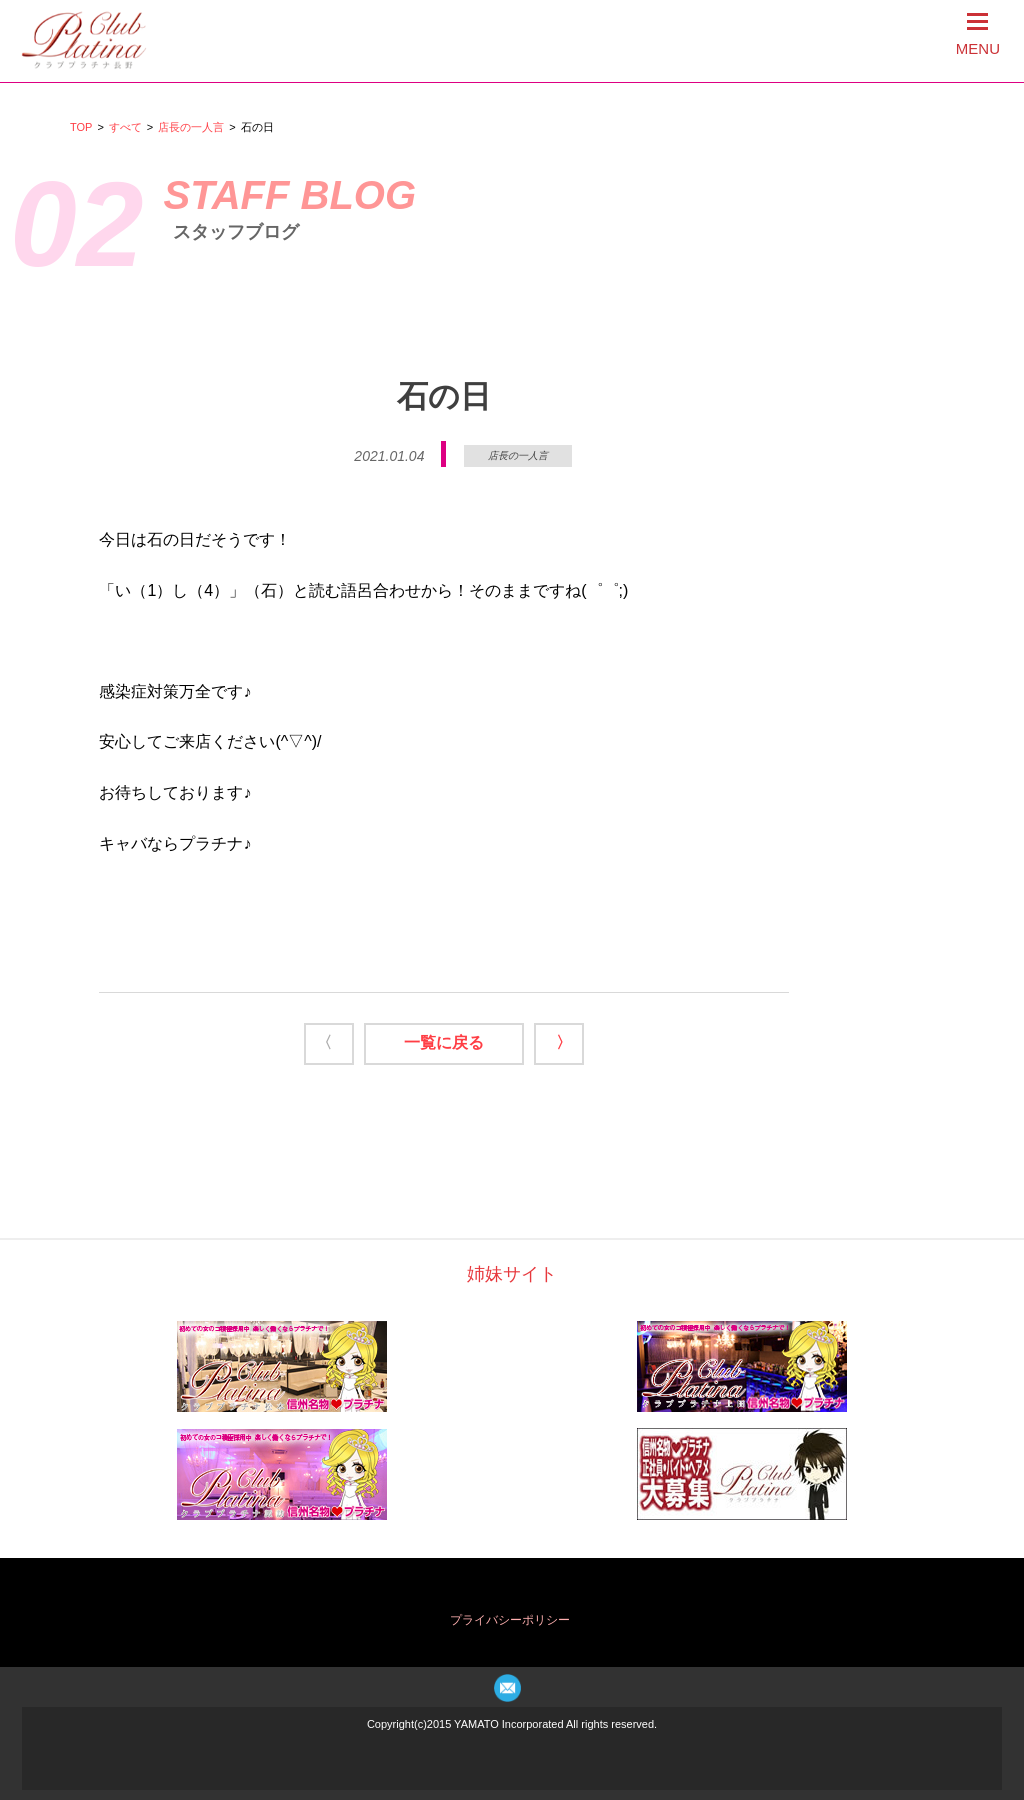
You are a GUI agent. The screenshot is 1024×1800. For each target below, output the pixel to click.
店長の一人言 (191, 127)
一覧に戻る (444, 1042)
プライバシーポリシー (510, 1620)
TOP (81, 127)
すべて (125, 127)
